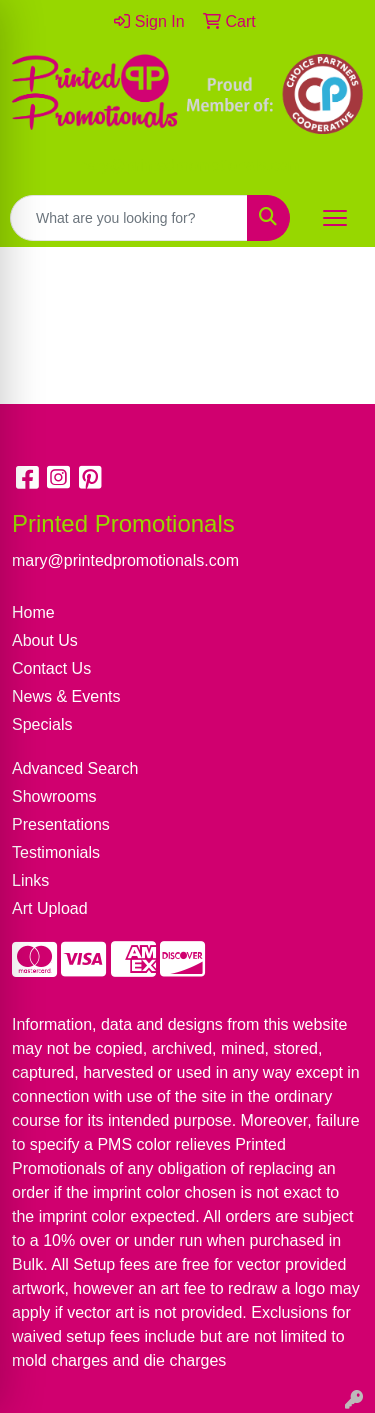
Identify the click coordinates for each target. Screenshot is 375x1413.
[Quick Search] (129, 218)
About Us (45, 640)
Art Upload (50, 908)
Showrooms (54, 796)
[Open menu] (335, 218)
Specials (42, 724)
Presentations (61, 824)
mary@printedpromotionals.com (187, 165)
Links (30, 880)
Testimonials (56, 852)
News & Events (66, 696)
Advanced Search (75, 768)
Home (33, 612)
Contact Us (51, 668)
